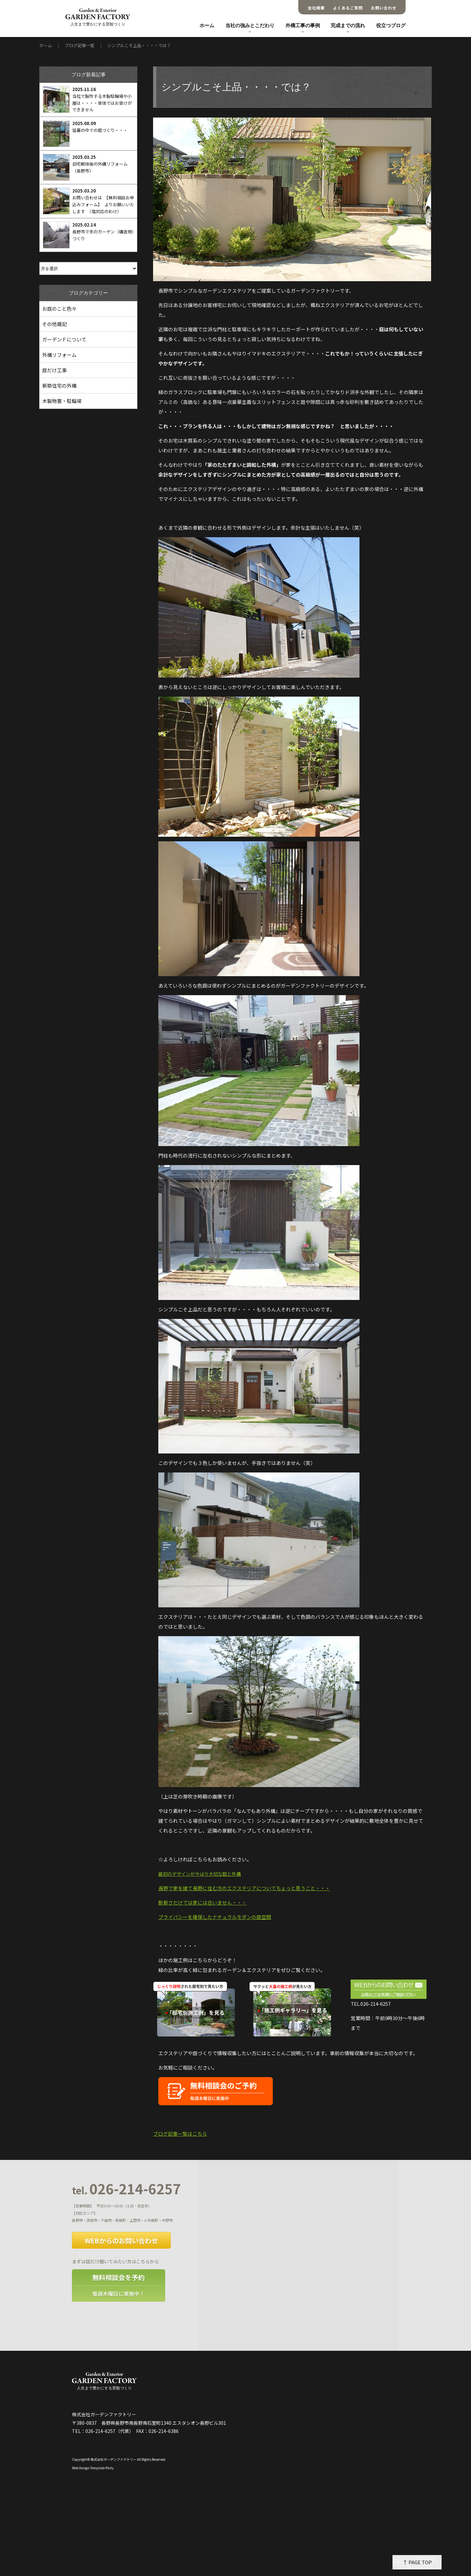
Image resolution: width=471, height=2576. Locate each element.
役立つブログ (391, 25)
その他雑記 (54, 323)
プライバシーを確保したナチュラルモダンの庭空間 (214, 1916)
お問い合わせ (383, 7)
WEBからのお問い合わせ (121, 2240)
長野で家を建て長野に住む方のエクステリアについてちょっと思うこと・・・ (244, 1888)
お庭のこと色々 (59, 308)
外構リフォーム (59, 354)
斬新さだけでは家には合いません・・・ (202, 1902)
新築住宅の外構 (59, 385)
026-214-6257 (126, 2189)
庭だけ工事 (54, 370)
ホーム (207, 25)
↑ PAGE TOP (417, 2562)
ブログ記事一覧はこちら (180, 2133)
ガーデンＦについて (64, 339)
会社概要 (316, 7)
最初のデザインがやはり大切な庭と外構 (199, 1874)
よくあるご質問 (348, 7)
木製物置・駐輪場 (61, 400)
